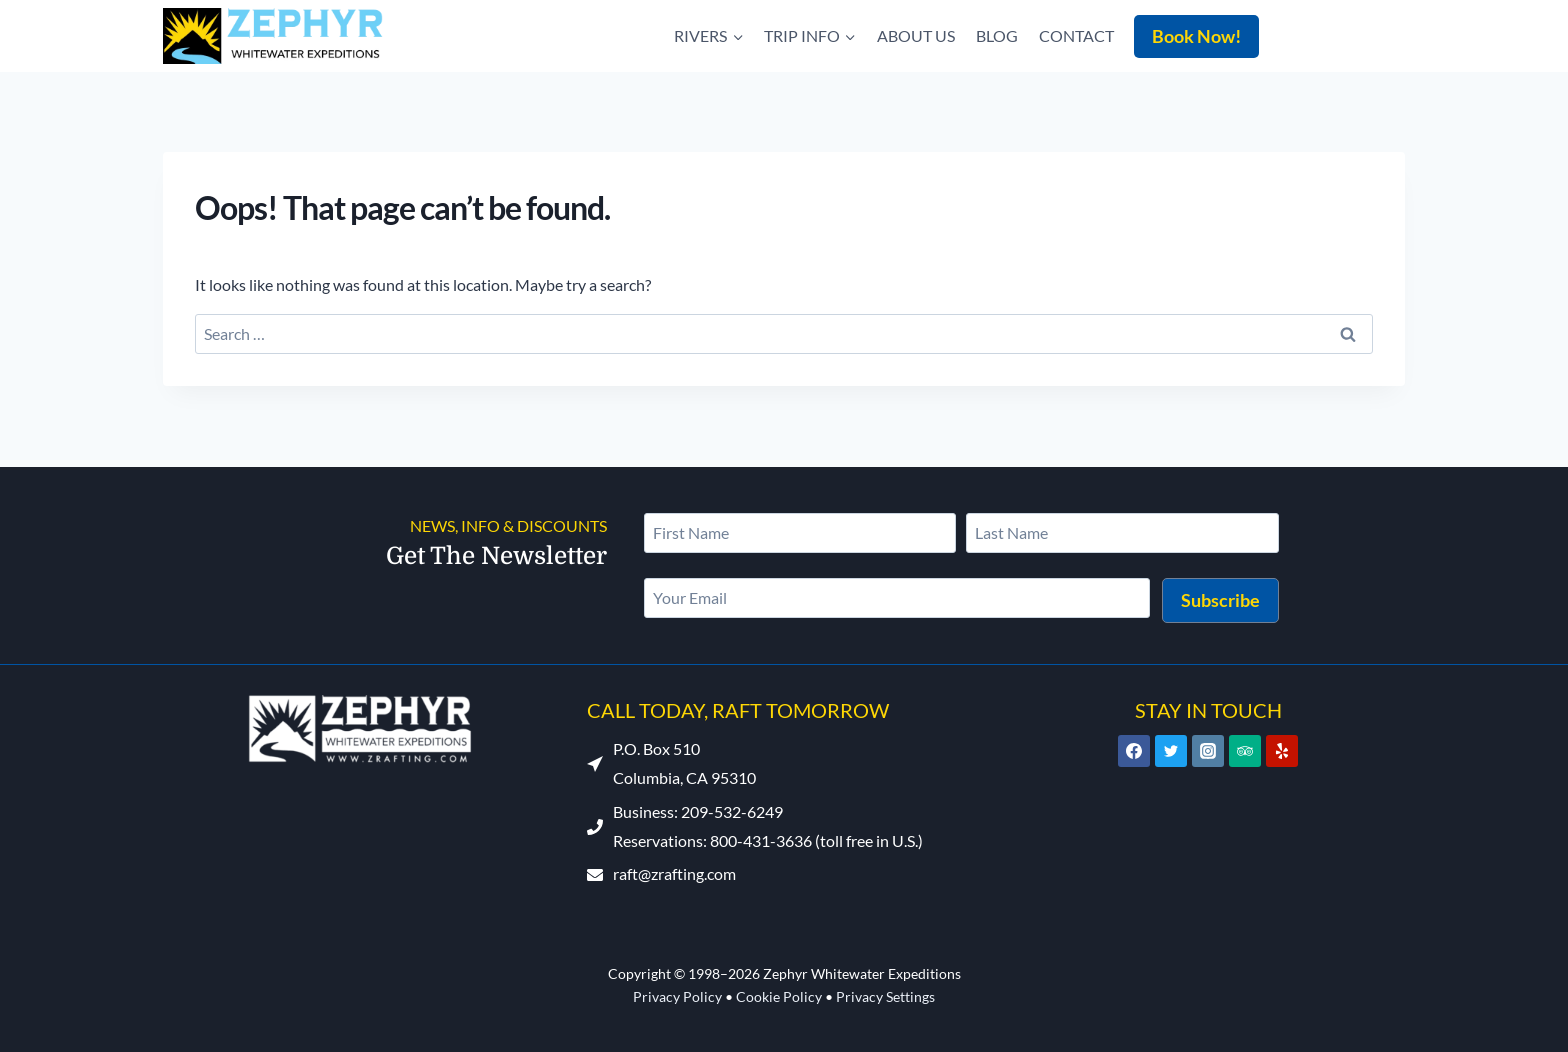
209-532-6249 (1354, 30)
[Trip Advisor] (1245, 751)
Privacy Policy (677, 996)
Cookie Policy (779, 996)
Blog (997, 35)
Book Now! (1196, 36)
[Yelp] (1282, 751)
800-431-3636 (761, 840)
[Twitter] (1171, 751)
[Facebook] (1134, 751)
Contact (1076, 35)
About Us (916, 35)
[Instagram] (1208, 751)
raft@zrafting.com (674, 873)
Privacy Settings (885, 996)
